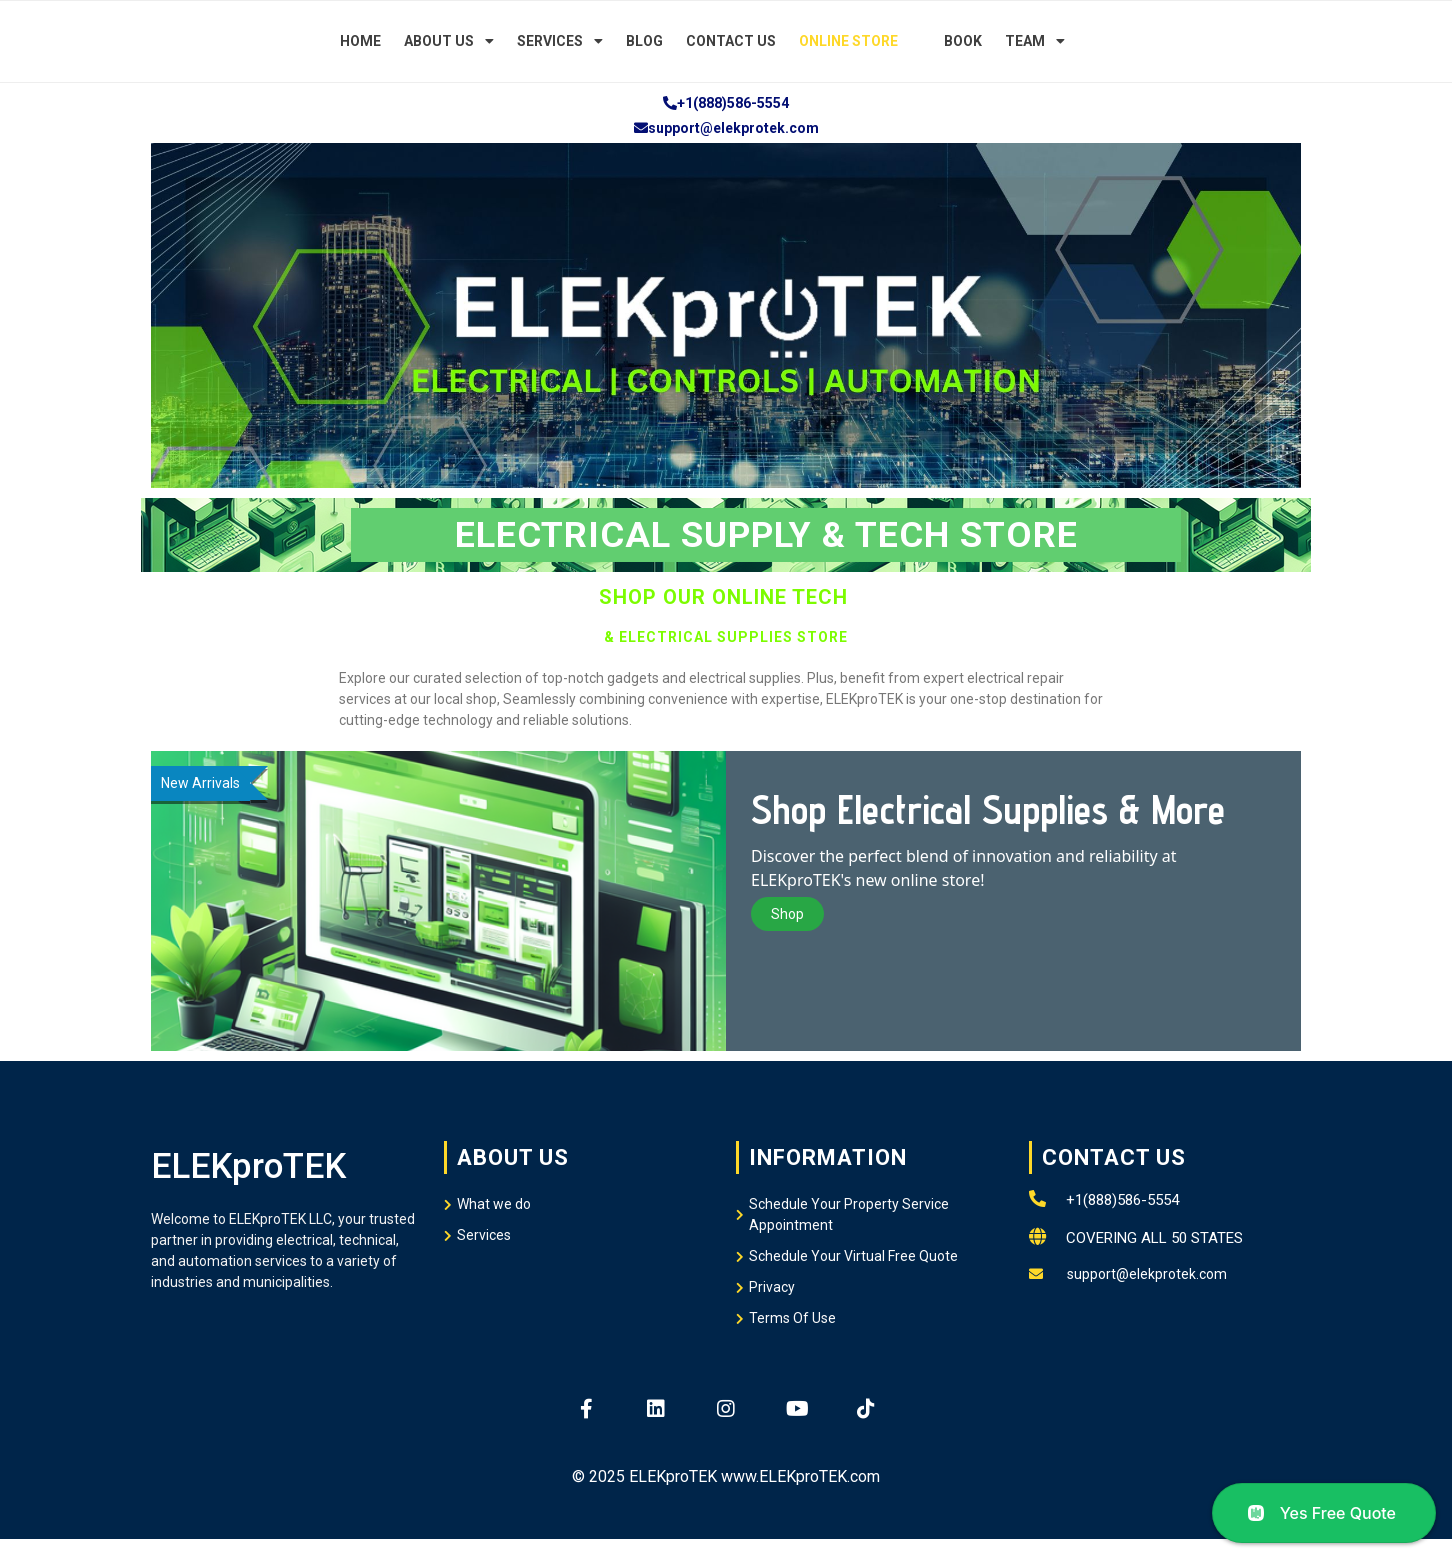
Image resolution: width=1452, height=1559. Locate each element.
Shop (787, 914)
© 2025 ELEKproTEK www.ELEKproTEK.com (726, 1476)
